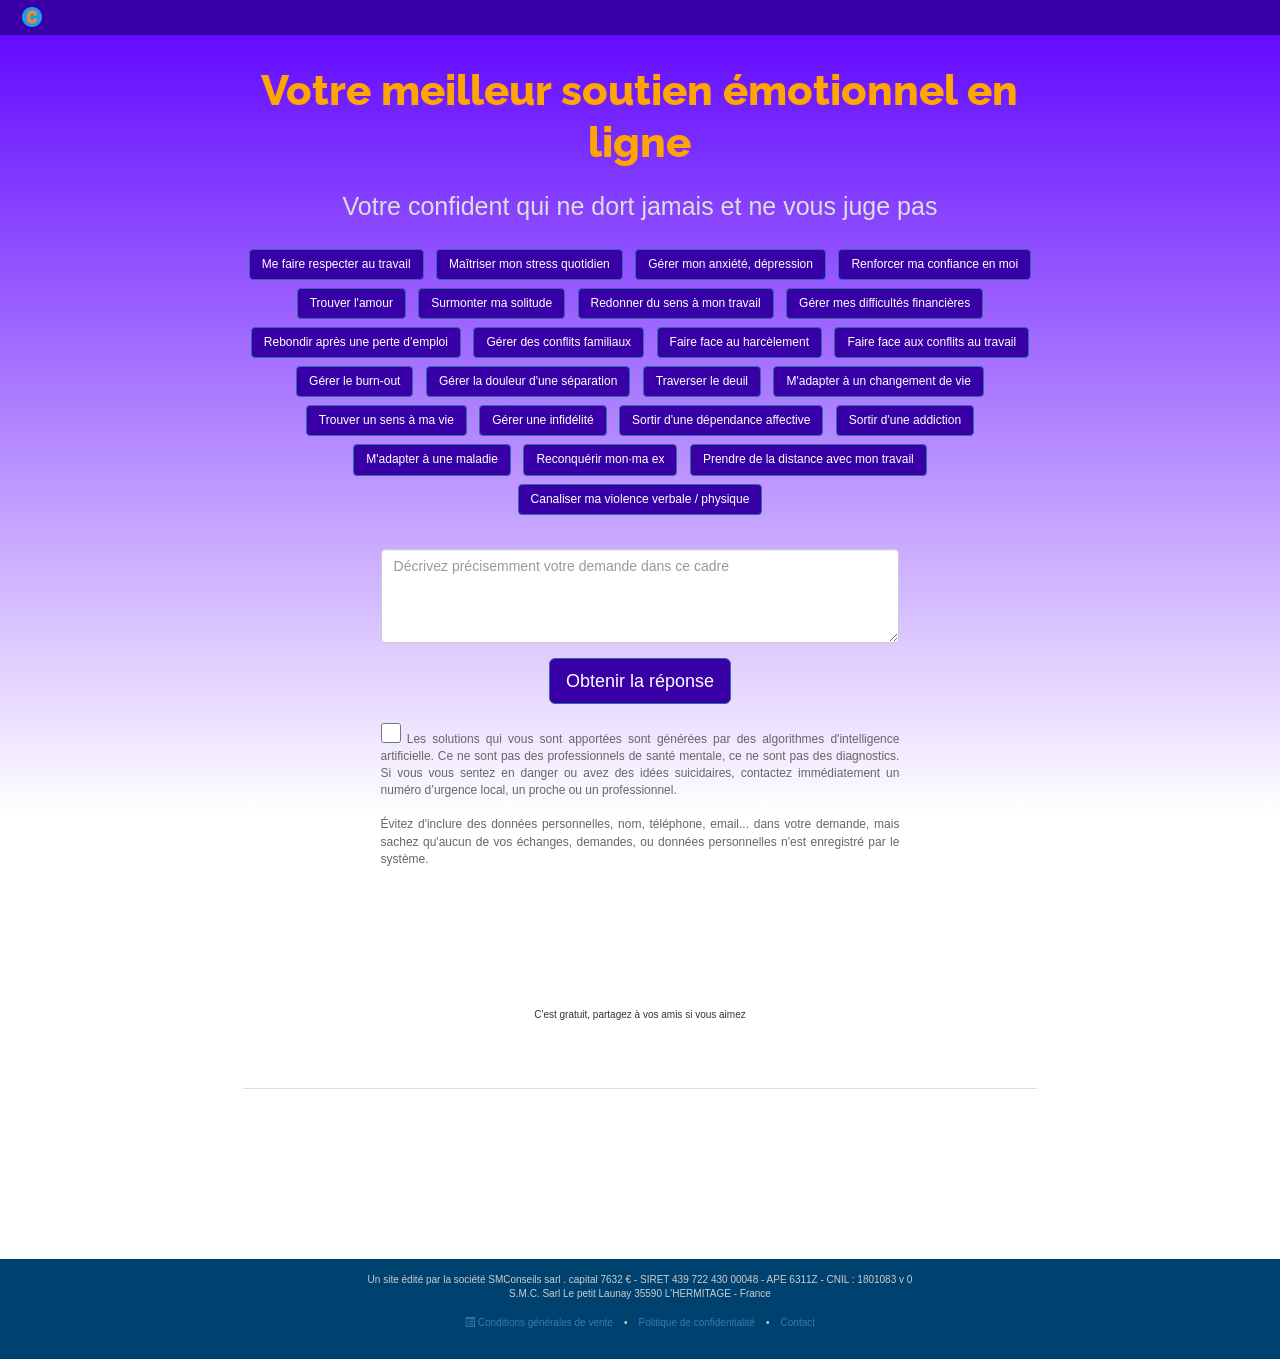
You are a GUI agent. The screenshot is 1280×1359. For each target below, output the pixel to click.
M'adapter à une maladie (432, 459)
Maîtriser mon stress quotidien (529, 264)
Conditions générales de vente (539, 1322)
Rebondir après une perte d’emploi (356, 342)
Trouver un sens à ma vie (386, 420)
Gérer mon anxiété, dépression (730, 264)
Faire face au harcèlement (739, 342)
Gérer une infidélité (542, 420)
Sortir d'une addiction (905, 420)
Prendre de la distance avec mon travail (808, 459)
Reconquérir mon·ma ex (600, 459)
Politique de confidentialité (697, 1322)
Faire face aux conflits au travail (931, 342)
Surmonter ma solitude (491, 303)
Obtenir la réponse (640, 681)
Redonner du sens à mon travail (676, 303)
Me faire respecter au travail (336, 264)
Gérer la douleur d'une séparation (528, 381)
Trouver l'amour (351, 303)
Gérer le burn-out (354, 381)
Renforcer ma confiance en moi (934, 264)
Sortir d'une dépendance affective (721, 420)
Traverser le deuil (702, 381)
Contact (798, 1322)
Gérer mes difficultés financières (884, 303)
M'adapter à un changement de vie (878, 381)
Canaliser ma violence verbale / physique (640, 499)
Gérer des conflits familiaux (558, 342)
